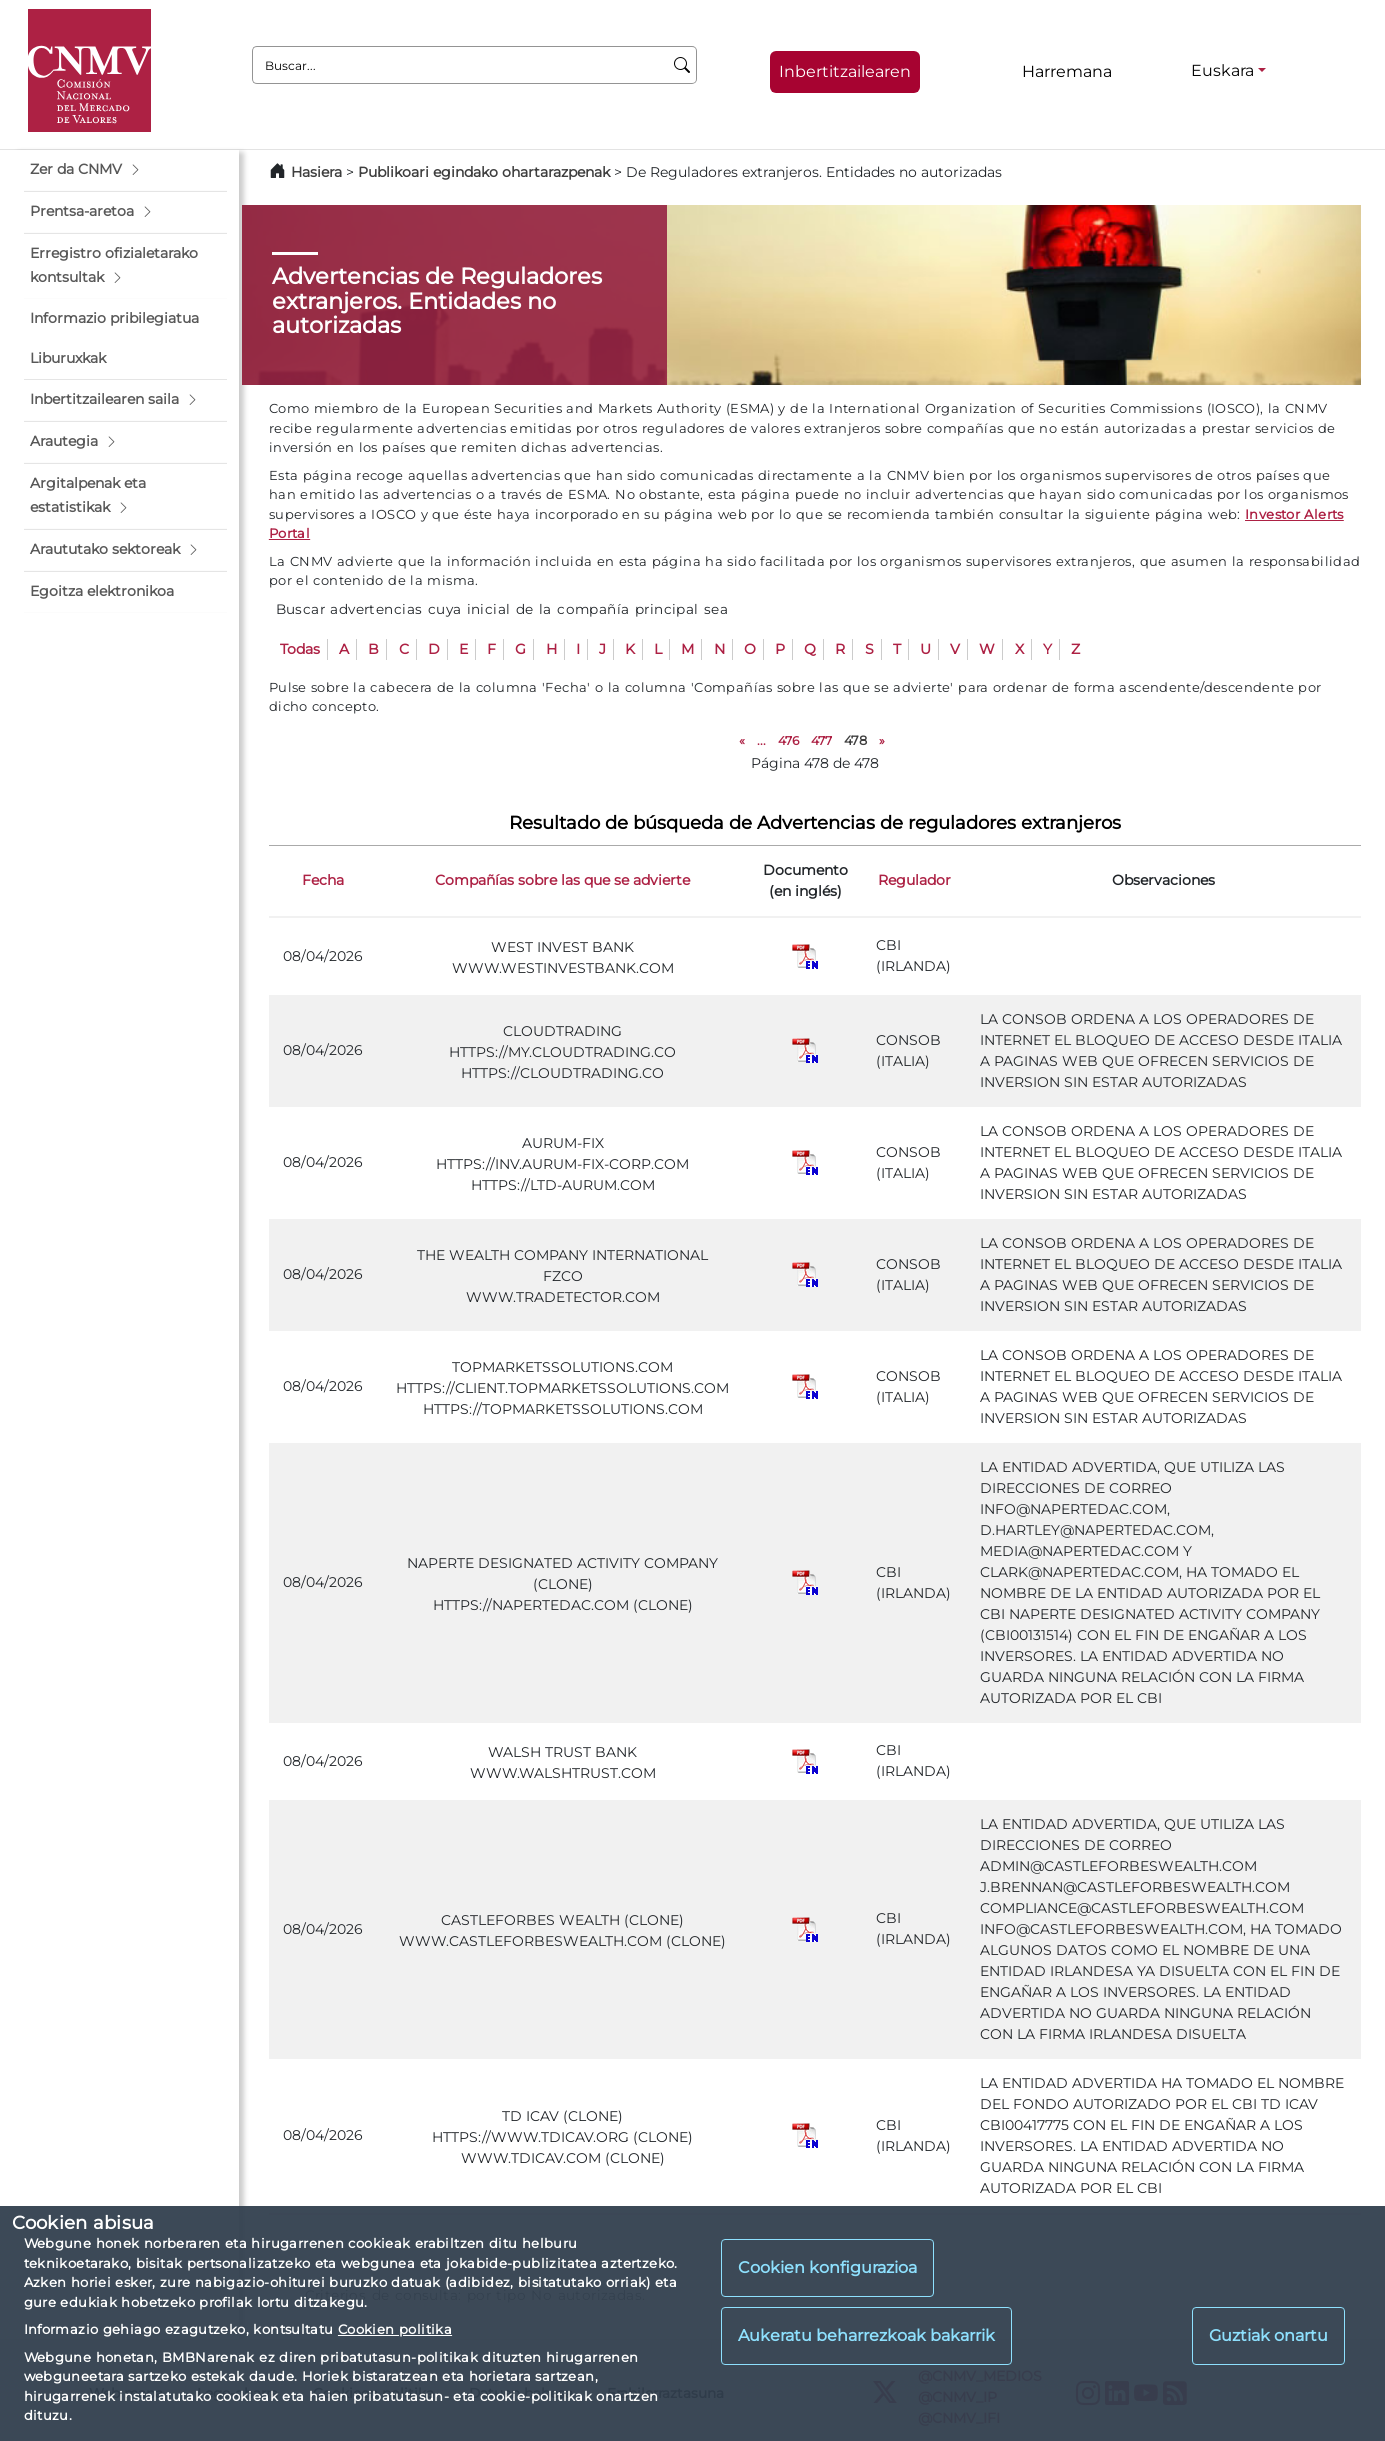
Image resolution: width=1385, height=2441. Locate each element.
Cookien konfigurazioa (827, 2267)
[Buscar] (682, 65)
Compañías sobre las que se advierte (562, 880)
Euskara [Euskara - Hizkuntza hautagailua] (1222, 70)
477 (821, 740)
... (761, 740)
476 (788, 740)
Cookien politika (395, 2329)
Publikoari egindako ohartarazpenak (484, 172)
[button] (125, 170)
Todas (300, 649)
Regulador (914, 880)
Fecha (323, 880)
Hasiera (316, 172)
